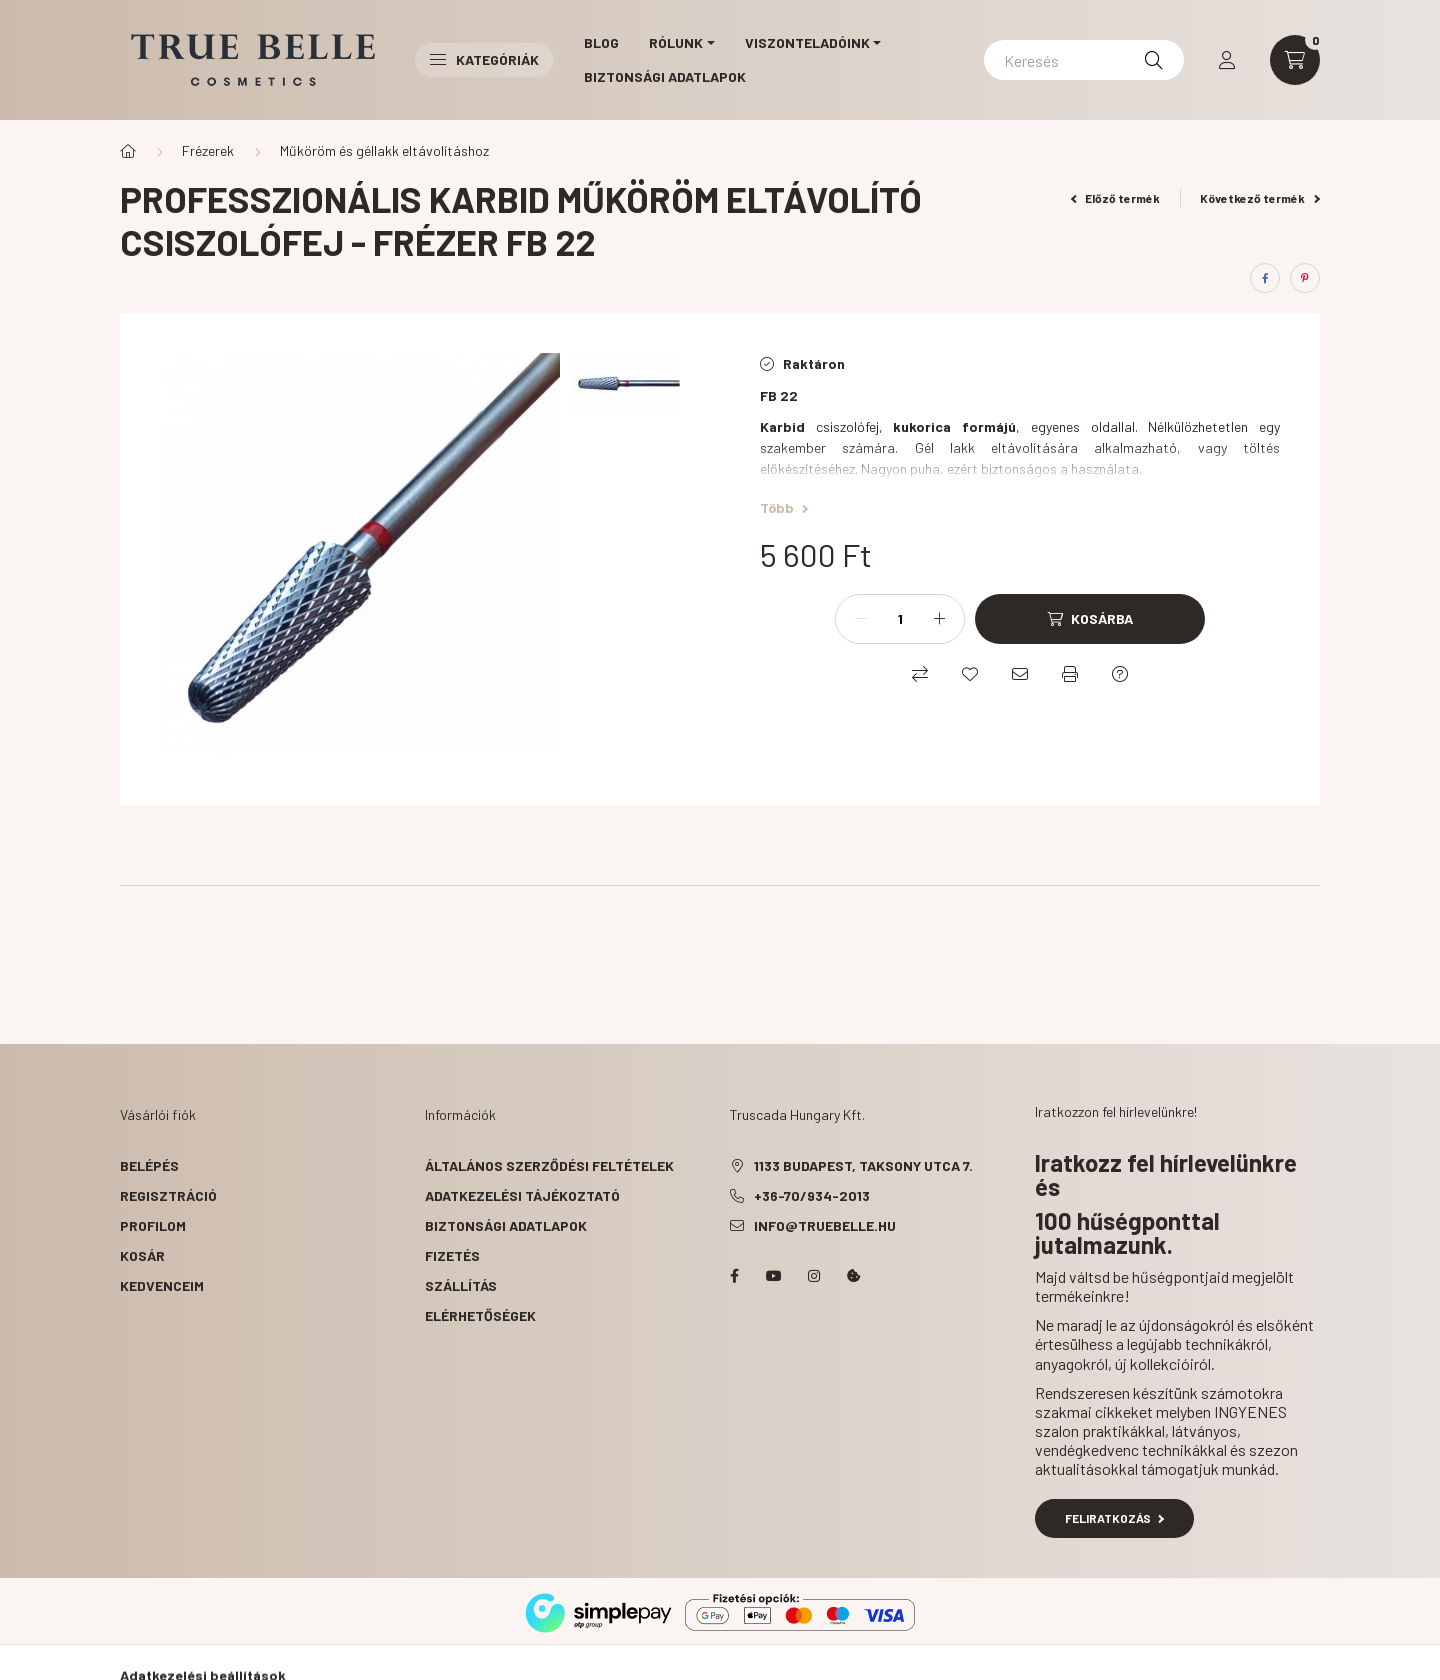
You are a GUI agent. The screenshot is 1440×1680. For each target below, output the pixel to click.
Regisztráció (168, 1195)
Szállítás (461, 1285)
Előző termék (1116, 198)
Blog (601, 42)
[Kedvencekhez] (970, 674)
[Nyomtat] (1070, 674)
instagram (814, 1276)
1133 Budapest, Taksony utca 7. (863, 1165)
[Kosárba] (1090, 619)
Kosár (142, 1255)
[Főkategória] (128, 151)
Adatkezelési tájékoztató (522, 1195)
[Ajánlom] (1020, 674)
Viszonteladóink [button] (807, 42)
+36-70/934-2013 (812, 1195)
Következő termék (1260, 198)
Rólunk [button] (676, 42)
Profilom (153, 1225)
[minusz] (861, 619)
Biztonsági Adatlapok (665, 76)
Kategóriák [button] (484, 59)
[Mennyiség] (900, 619)
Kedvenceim (162, 1285)
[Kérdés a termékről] (1120, 674)
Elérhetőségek (480, 1315)
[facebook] (1265, 278)
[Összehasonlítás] (920, 674)
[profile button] (1227, 60)
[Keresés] (1084, 60)
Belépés (149, 1165)
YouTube (774, 1276)
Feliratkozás (1114, 1518)
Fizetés (452, 1255)
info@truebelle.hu (825, 1225)
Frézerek (208, 150)
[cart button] (1295, 60)
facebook (734, 1276)
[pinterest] (1305, 278)
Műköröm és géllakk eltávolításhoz (384, 150)
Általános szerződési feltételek (549, 1165)
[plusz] (939, 619)
